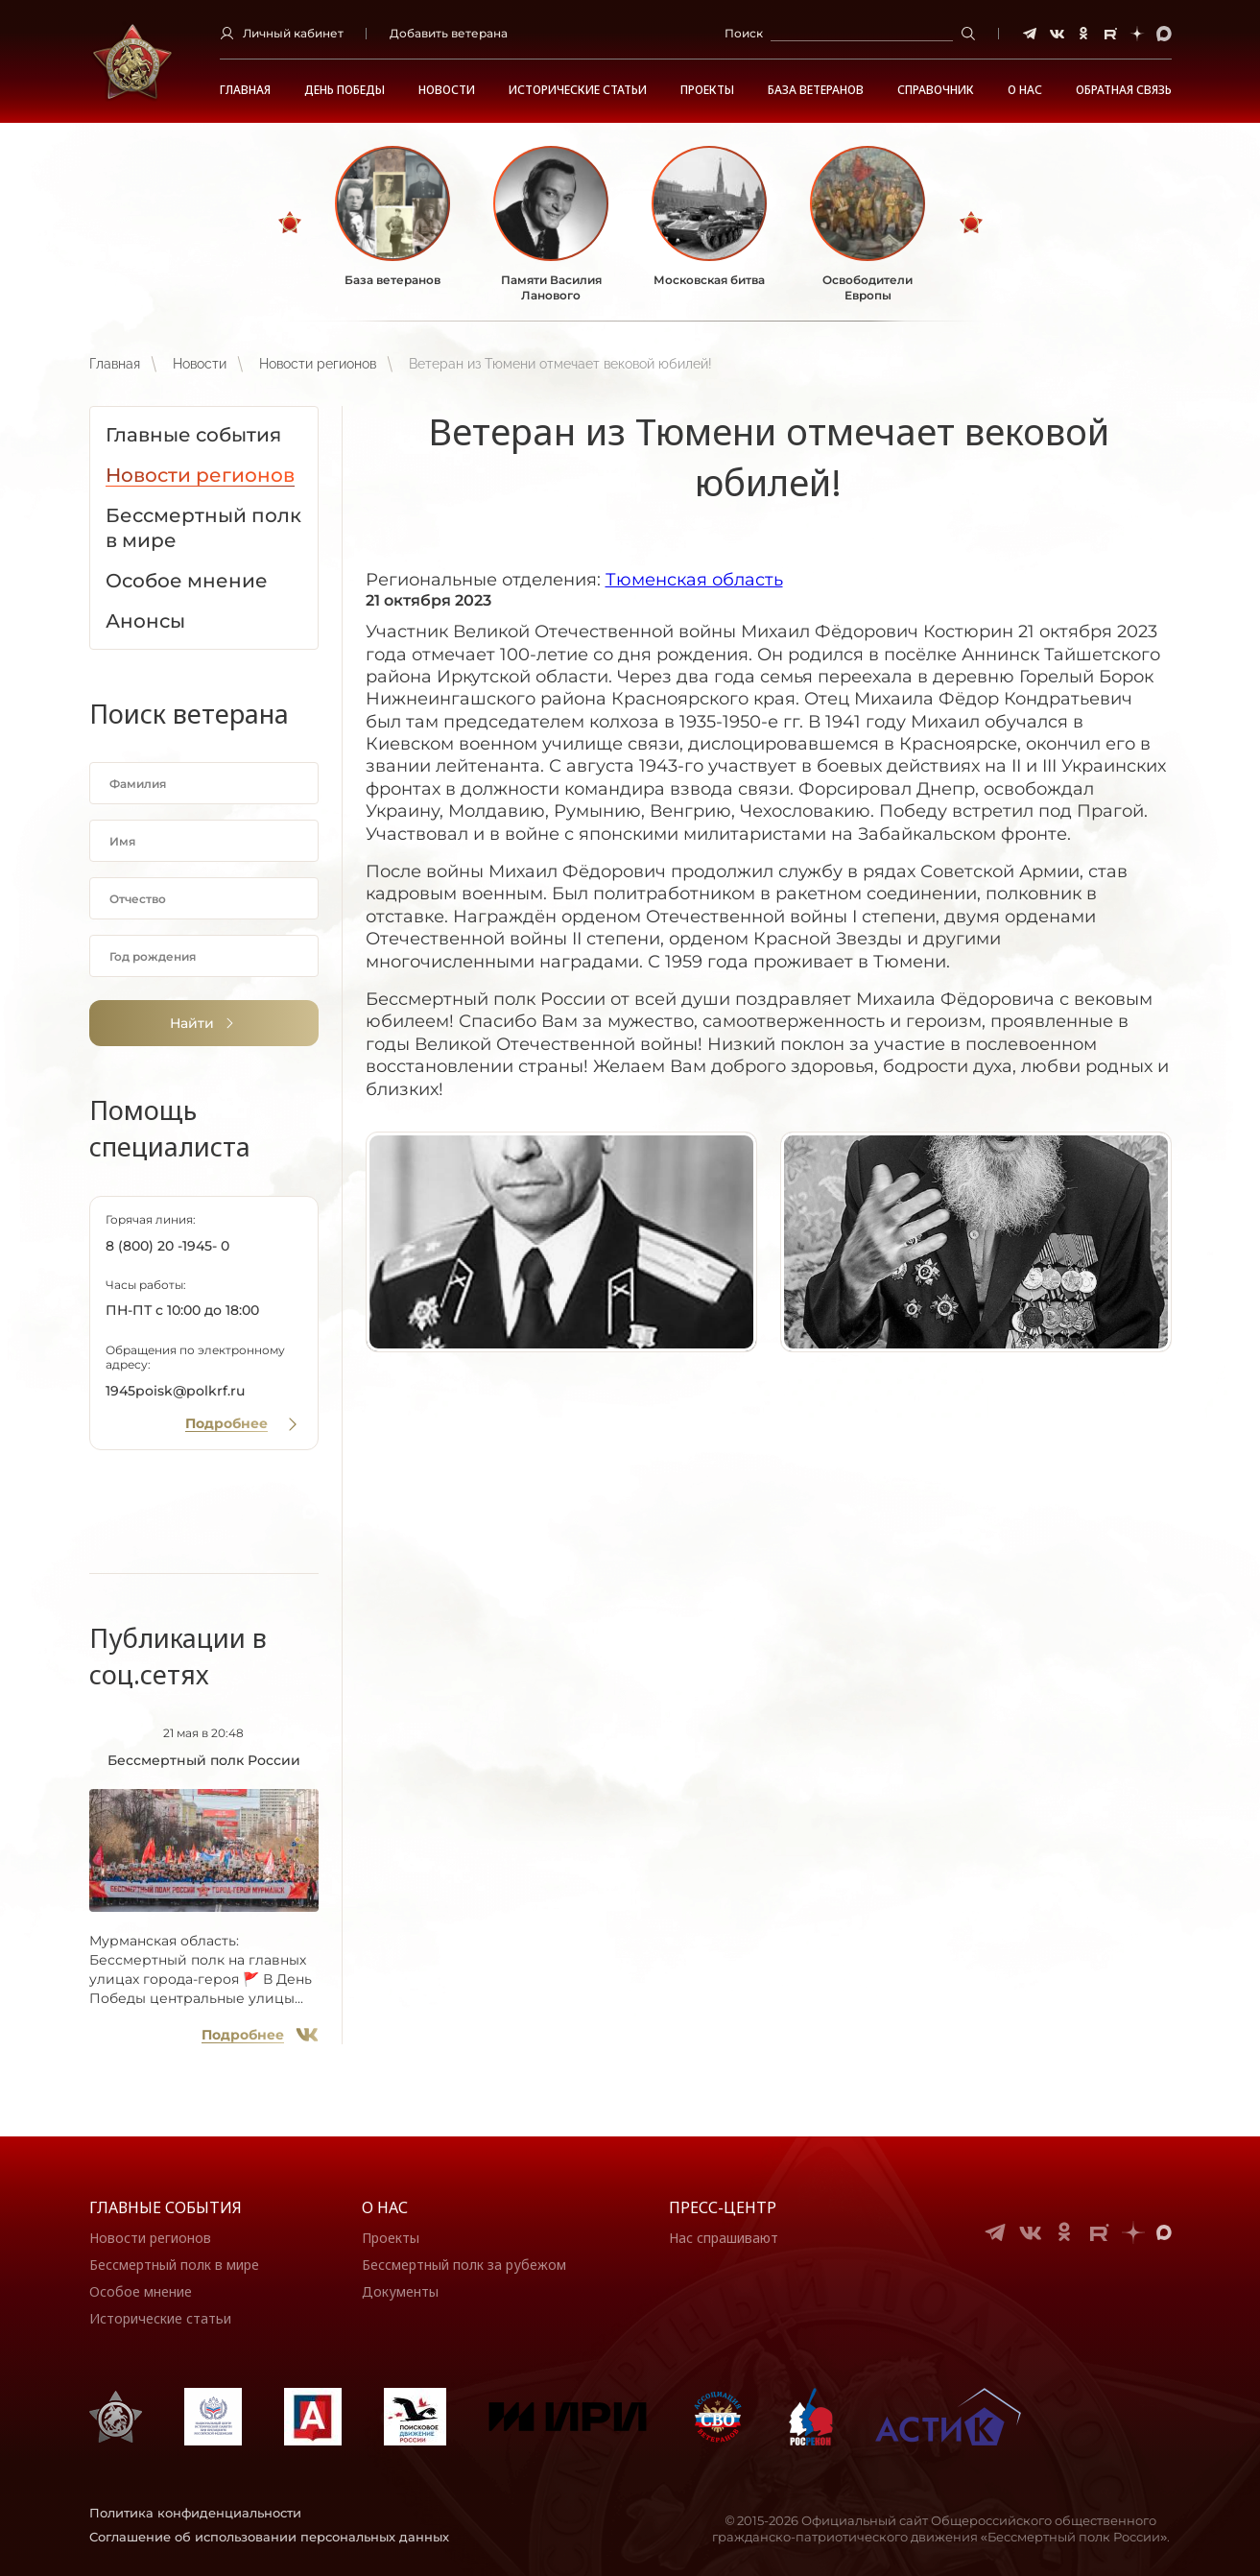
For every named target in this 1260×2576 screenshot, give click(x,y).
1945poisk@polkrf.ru (175, 1390)
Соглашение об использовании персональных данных (269, 2536)
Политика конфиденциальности (195, 2512)
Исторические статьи (578, 90)
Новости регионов (317, 363)
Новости (446, 90)
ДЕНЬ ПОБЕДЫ (344, 90)
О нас (385, 2207)
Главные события (165, 2207)
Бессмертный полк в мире (174, 2264)
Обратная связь (1124, 90)
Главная (245, 90)
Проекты (707, 90)
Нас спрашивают (723, 2238)
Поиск (744, 33)
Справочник (935, 90)
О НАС (1025, 90)
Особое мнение (140, 2291)
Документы (400, 2291)
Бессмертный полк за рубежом (464, 2264)
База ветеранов (816, 90)
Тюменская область (694, 579)
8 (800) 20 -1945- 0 (167, 1245)
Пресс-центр (722, 2207)
